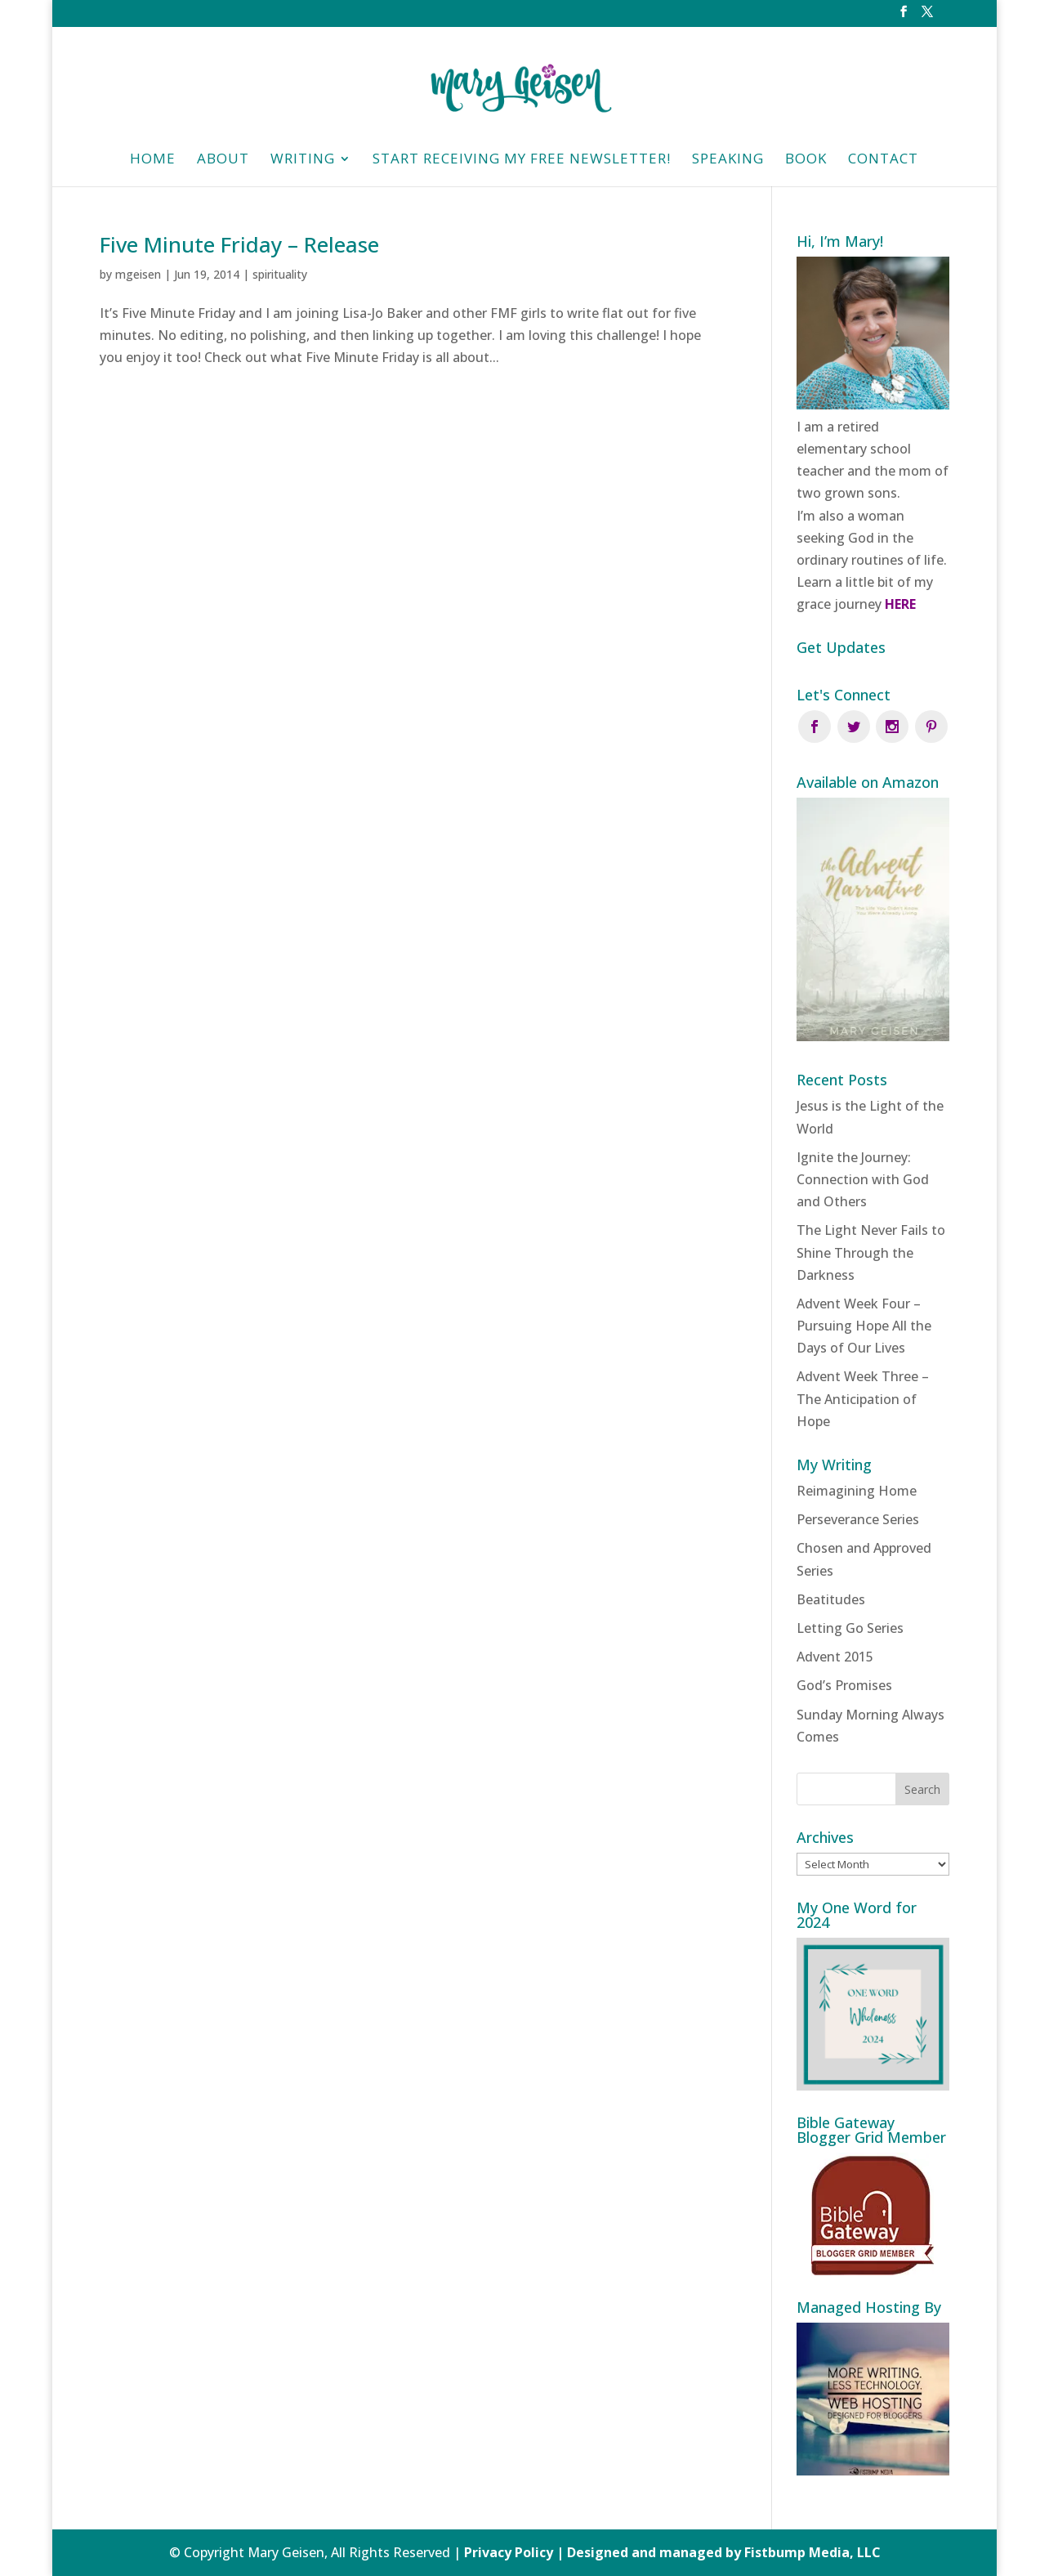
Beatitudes (831, 1599)
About (223, 160)
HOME (153, 160)
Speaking (728, 160)
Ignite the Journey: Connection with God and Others (863, 1179)
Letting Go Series (850, 1628)
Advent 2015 (835, 1657)
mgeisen (138, 274)
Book (806, 160)
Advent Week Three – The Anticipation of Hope (863, 1398)
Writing (302, 160)
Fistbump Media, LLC (812, 2552)
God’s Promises (844, 1685)
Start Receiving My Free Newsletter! (522, 160)
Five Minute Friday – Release (239, 244)
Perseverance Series (858, 1519)
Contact (883, 160)
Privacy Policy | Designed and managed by (604, 2552)
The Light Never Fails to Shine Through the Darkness (871, 1252)
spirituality (279, 274)
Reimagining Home (857, 1491)
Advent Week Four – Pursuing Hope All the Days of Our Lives (864, 1326)
